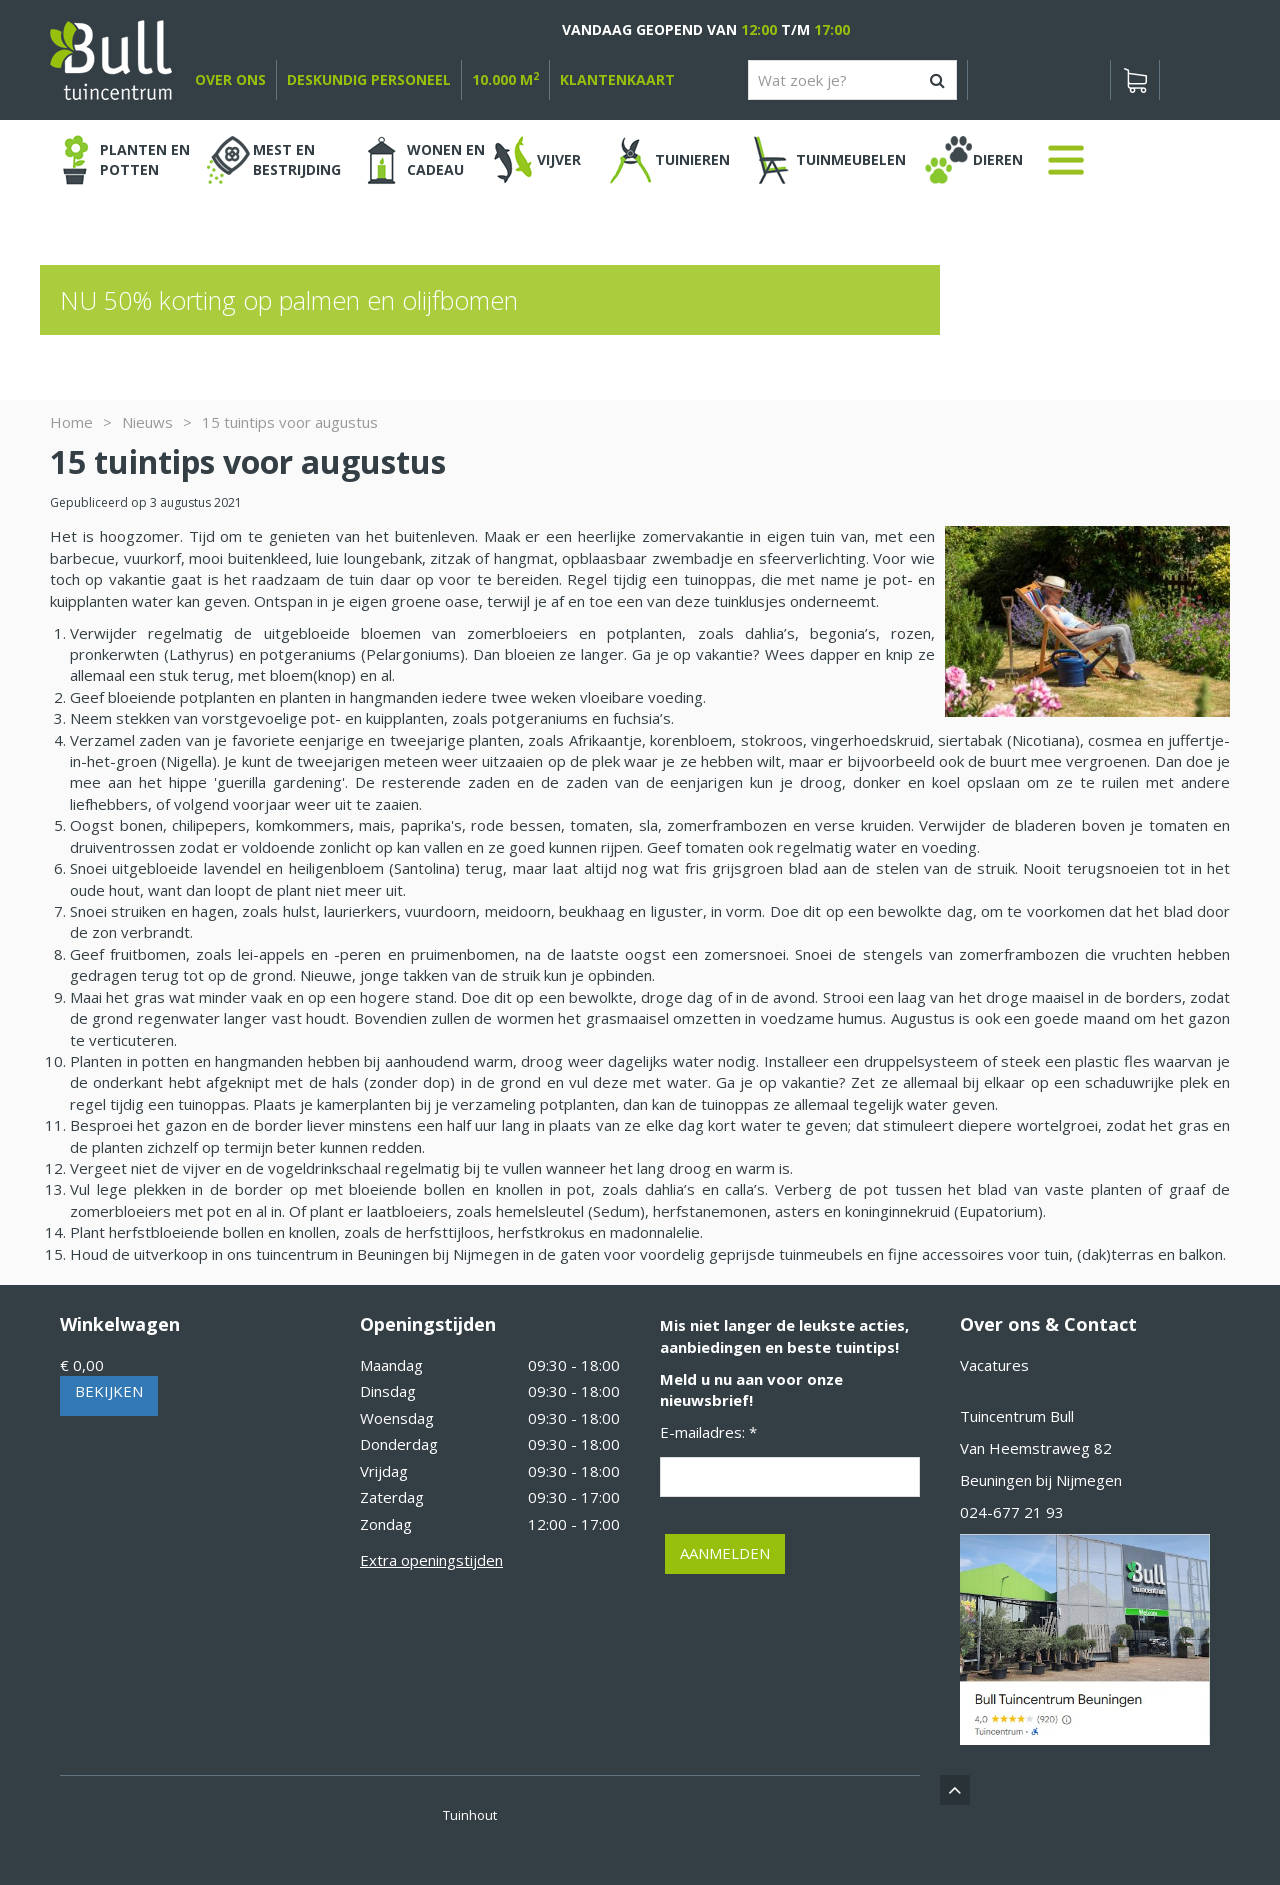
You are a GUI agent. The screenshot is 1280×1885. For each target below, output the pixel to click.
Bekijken (109, 1391)
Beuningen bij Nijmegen (1041, 1480)
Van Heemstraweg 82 (1036, 1448)
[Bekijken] (1135, 80)
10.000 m (505, 79)
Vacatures (994, 1365)
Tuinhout (470, 1815)
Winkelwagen (120, 1324)
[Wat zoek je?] (852, 80)
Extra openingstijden (431, 1560)
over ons (230, 79)
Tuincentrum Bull (1017, 1416)
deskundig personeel (369, 79)
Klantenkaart (617, 79)
